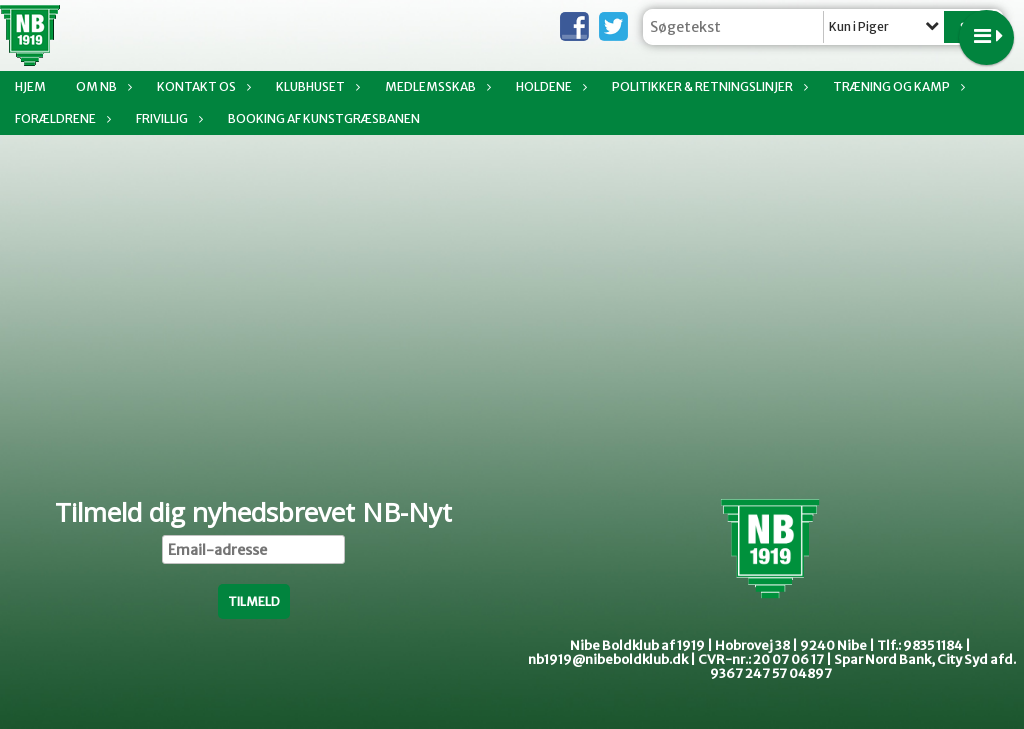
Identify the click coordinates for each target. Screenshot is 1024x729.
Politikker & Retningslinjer (707, 86)
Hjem (30, 86)
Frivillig (167, 118)
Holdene (549, 86)
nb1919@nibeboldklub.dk (608, 659)
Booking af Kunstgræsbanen (324, 118)
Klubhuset (315, 86)
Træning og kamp (896, 86)
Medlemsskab (435, 86)
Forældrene (60, 118)
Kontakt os (201, 86)
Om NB (101, 86)
